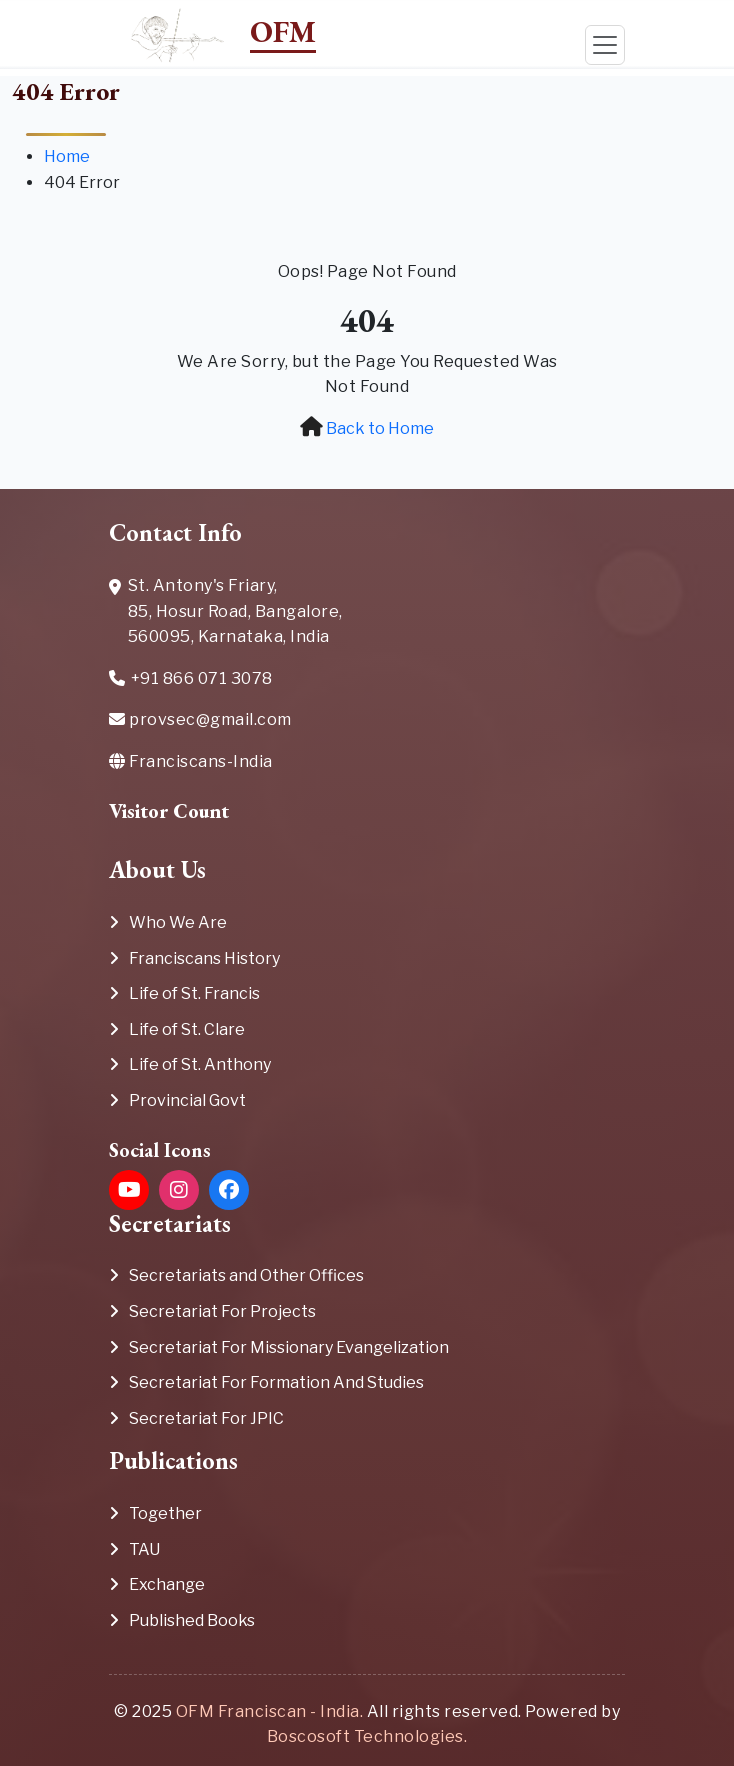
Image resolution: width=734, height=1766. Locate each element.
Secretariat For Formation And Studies (276, 1382)
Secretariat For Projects (222, 1311)
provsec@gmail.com (200, 719)
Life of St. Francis (194, 993)
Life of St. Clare (187, 1029)
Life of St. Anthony (200, 1064)
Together (165, 1513)
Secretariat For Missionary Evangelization (289, 1347)
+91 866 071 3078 (191, 680)
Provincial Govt (187, 1100)
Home (67, 156)
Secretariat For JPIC (206, 1418)
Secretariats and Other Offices (246, 1275)
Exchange (167, 1584)
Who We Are (178, 922)
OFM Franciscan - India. (270, 1711)
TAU (144, 1549)
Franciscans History (204, 958)
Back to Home (380, 428)
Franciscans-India (191, 761)
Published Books (192, 1620)
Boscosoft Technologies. (367, 1736)
